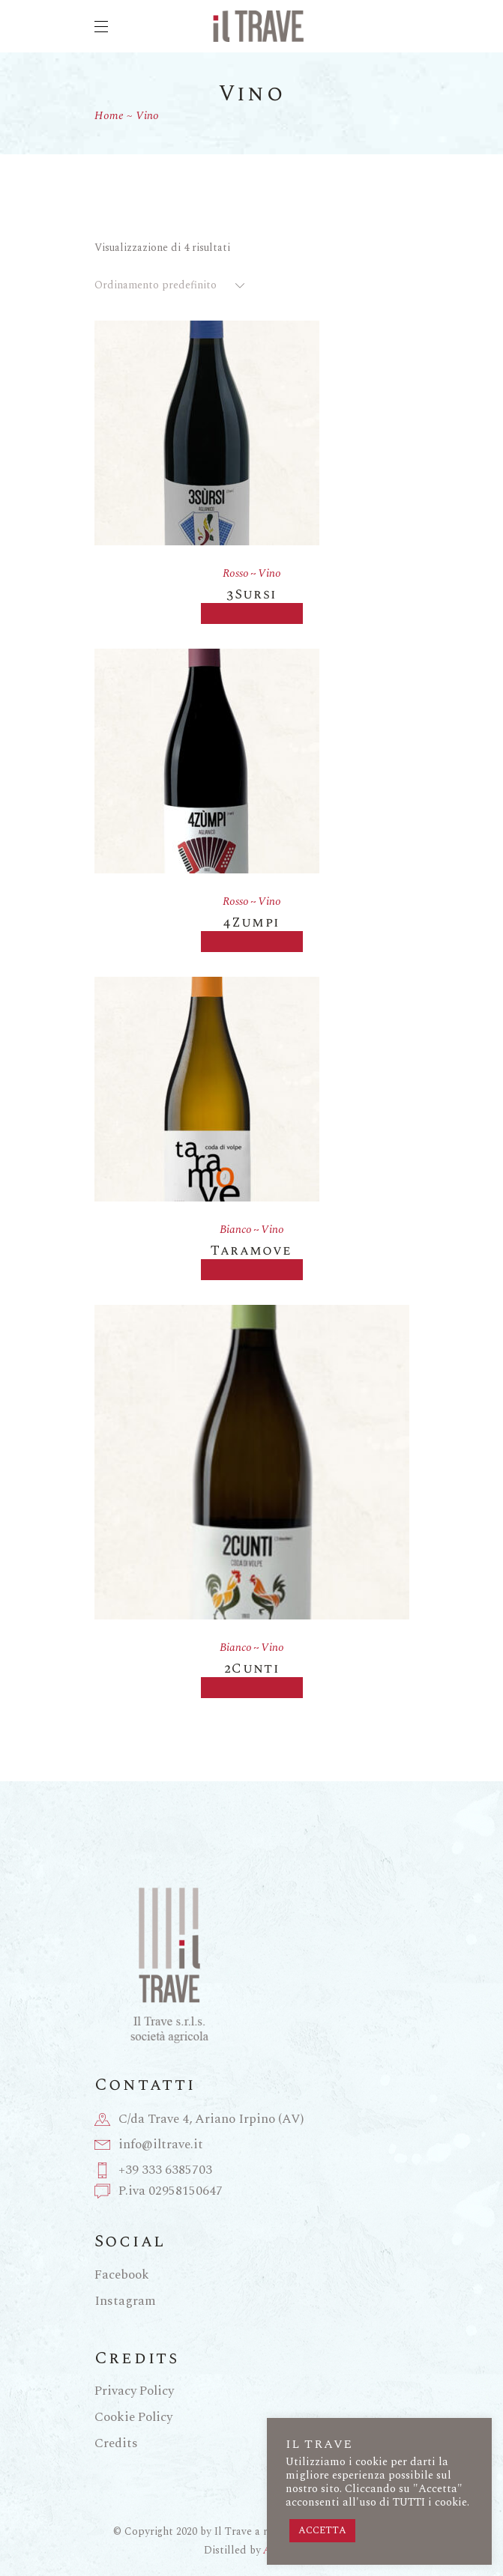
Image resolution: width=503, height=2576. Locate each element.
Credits (116, 2443)
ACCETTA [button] (322, 2530)
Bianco (236, 1229)
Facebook (121, 2275)
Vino (269, 573)
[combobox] (171, 285)
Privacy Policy (134, 2391)
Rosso (236, 573)
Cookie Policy (133, 2417)
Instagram (125, 2301)
